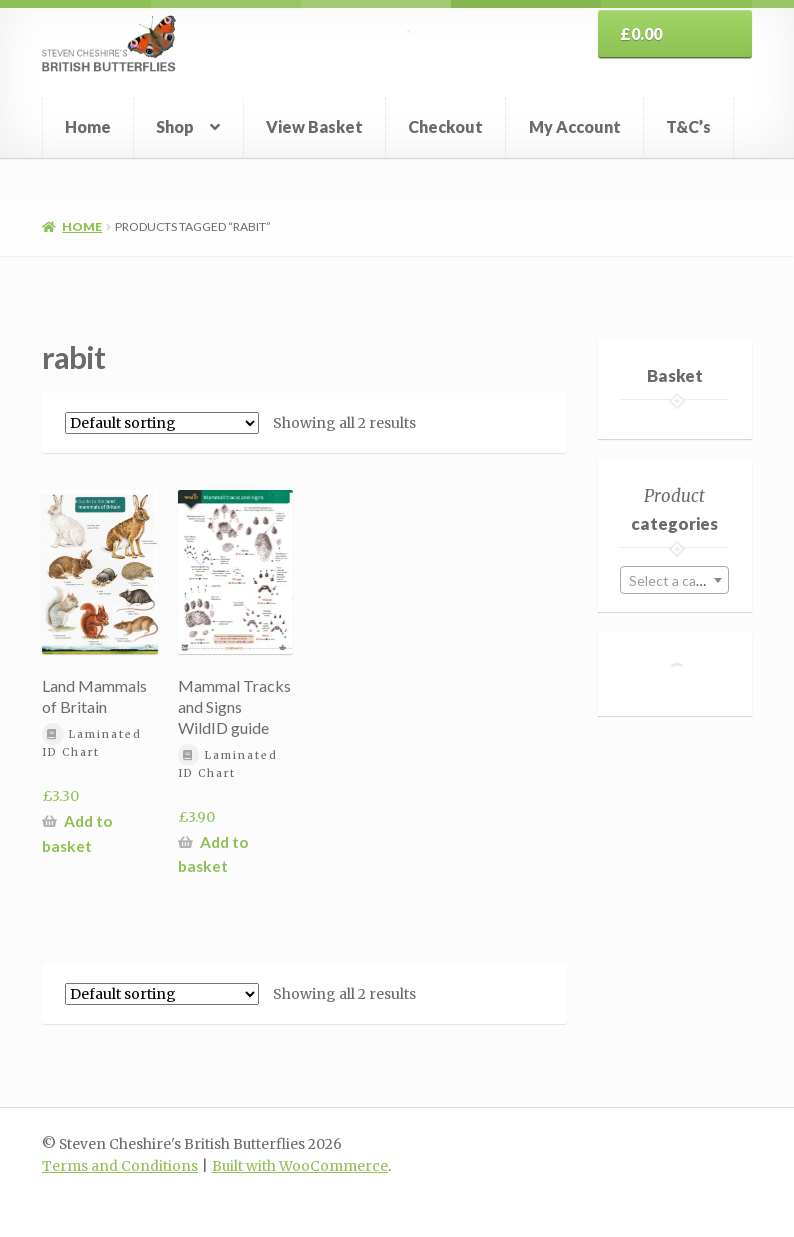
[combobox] (674, 580)
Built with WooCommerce (300, 1166)
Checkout (445, 126)
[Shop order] (162, 423)
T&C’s (688, 126)
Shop (175, 126)
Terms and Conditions (120, 1166)
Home (88, 126)
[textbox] (674, 581)
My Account (575, 126)
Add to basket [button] (77, 833)
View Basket (314, 126)
